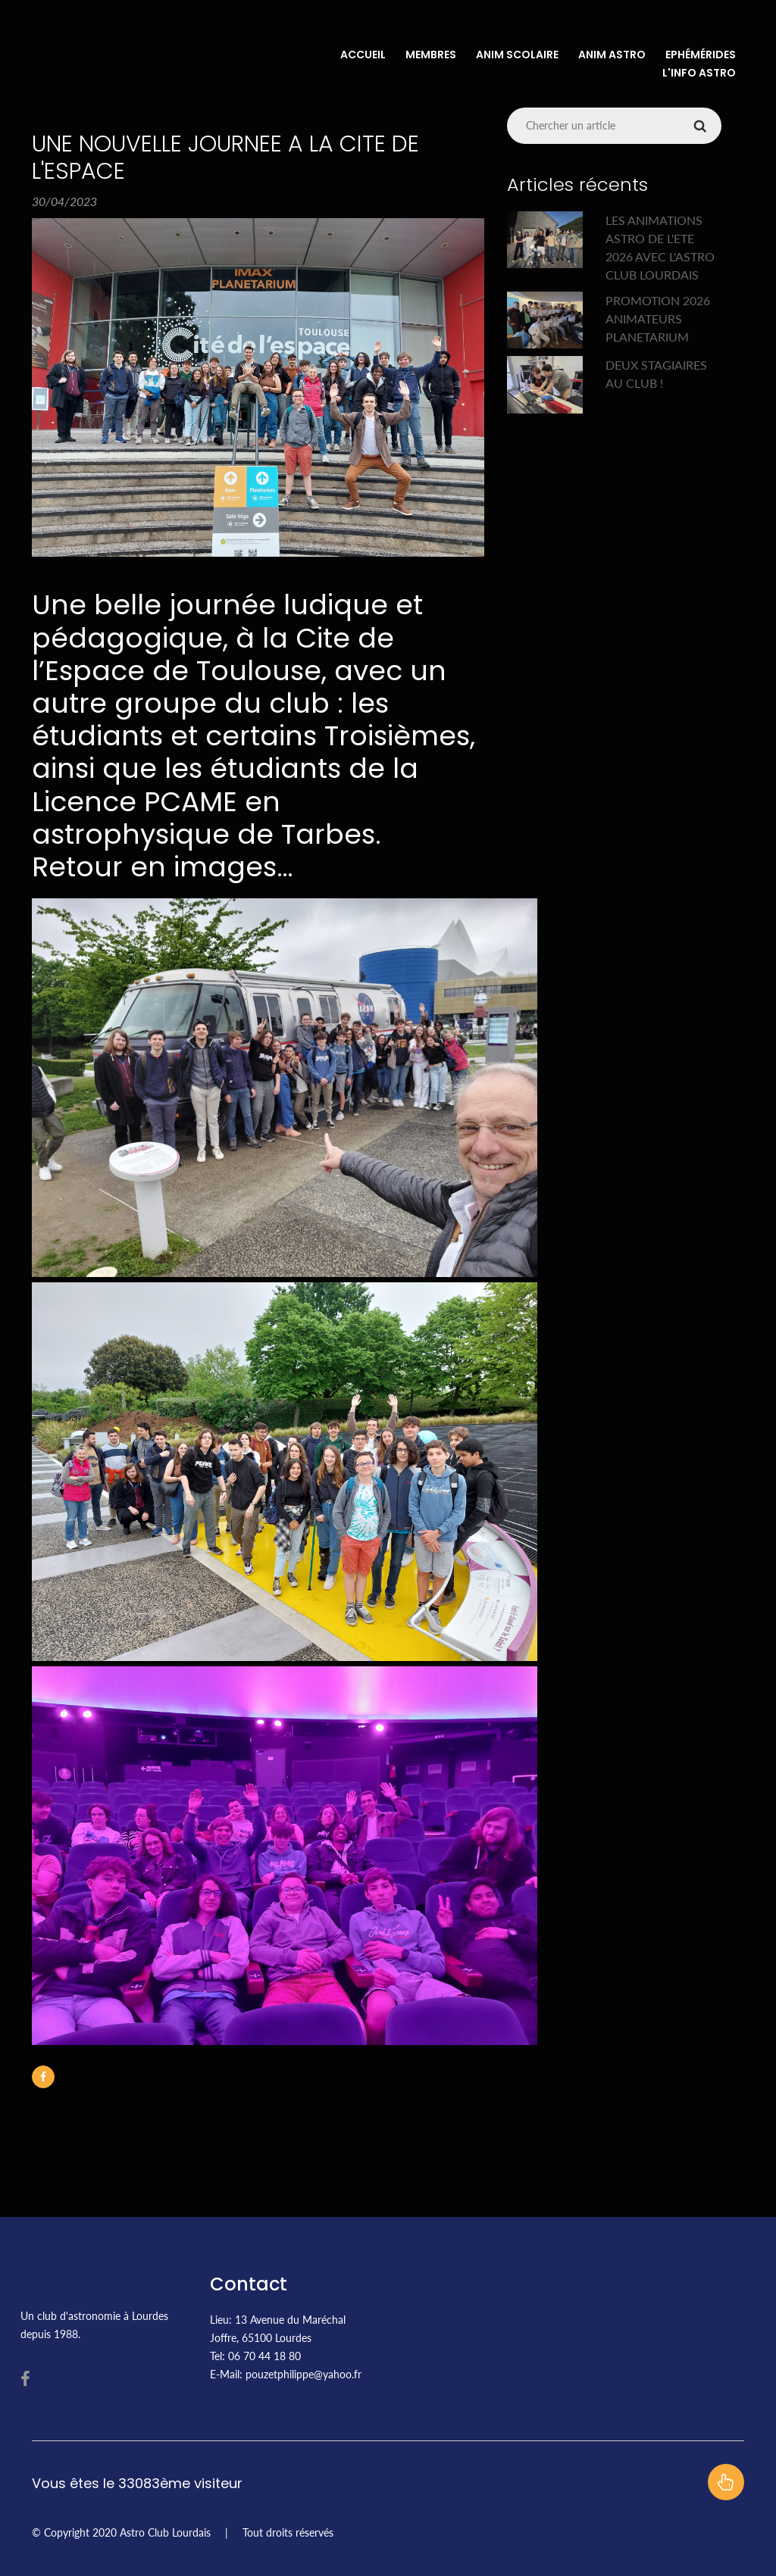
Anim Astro (612, 54)
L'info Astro (699, 72)
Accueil (363, 54)
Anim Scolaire (517, 54)
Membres (430, 54)
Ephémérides (700, 54)
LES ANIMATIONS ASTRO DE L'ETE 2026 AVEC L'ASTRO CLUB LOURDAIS (660, 247)
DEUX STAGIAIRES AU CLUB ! (656, 374)
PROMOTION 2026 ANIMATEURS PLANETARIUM (657, 318)
